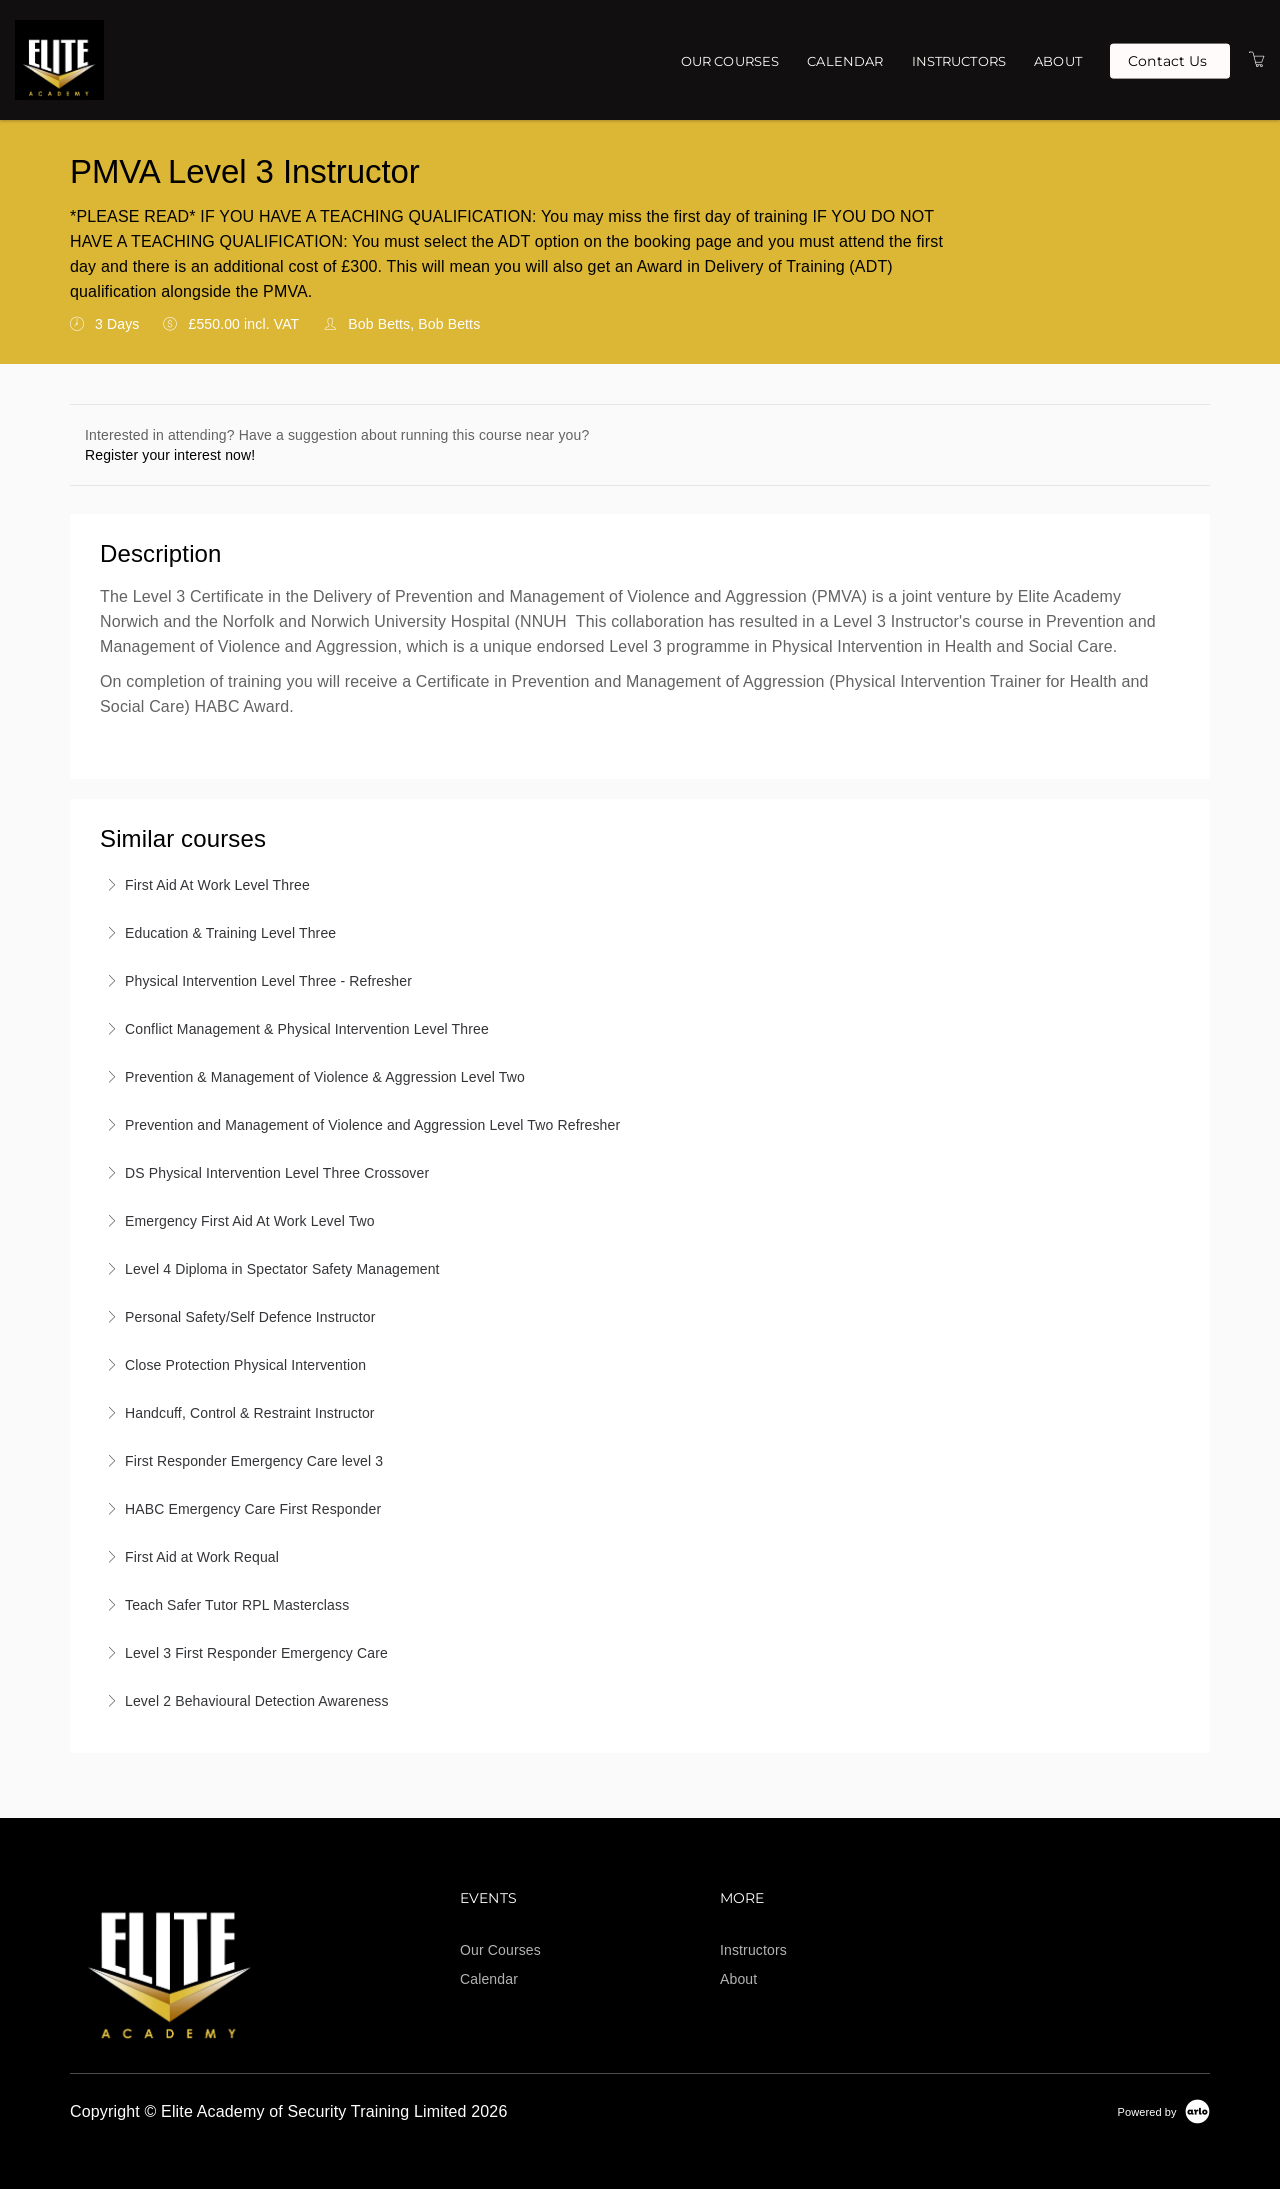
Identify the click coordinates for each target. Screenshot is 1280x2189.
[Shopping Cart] (1257, 60)
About (1058, 61)
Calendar (845, 61)
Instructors (959, 61)
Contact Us (1167, 60)
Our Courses (730, 61)
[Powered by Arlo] (1164, 2111)
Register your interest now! (170, 455)
